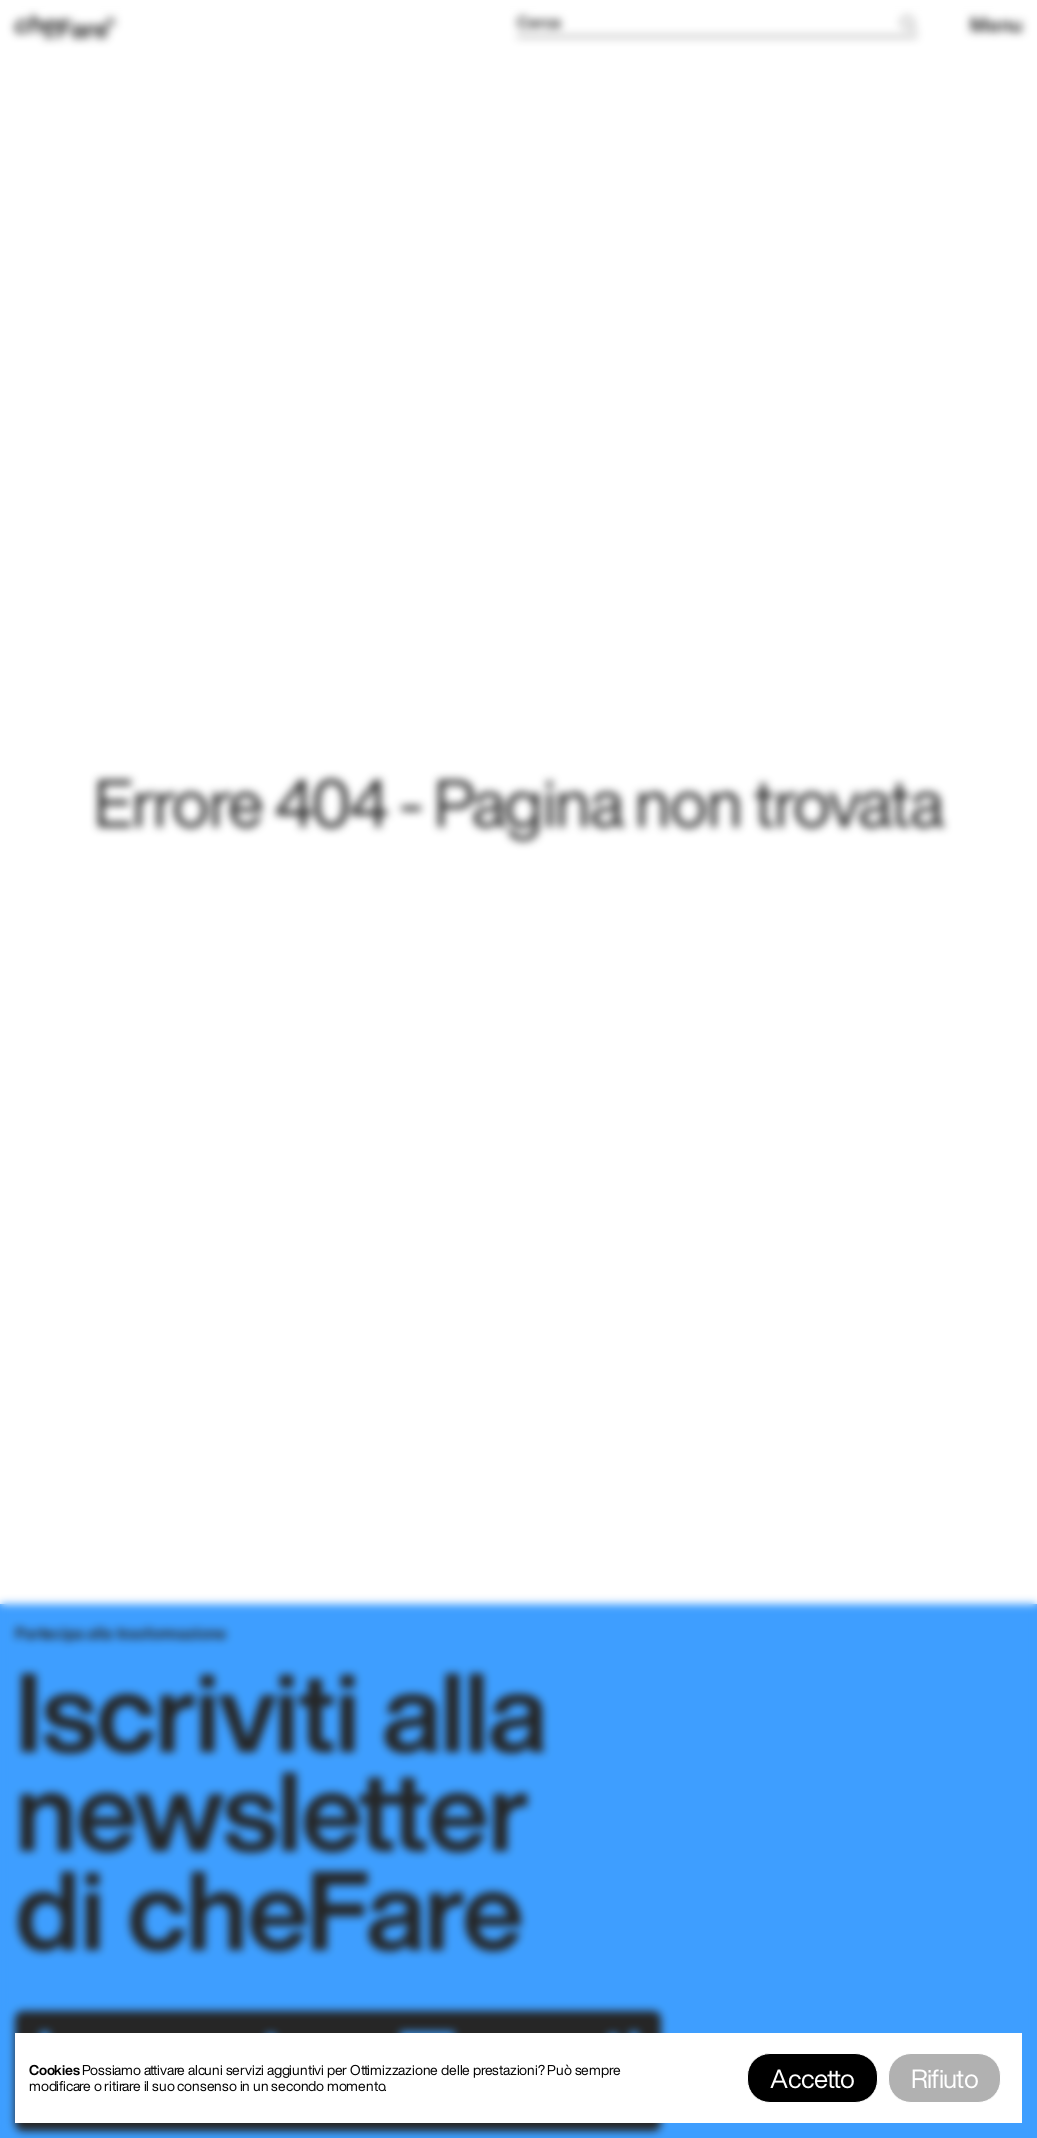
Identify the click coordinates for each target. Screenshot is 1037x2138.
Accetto (812, 2078)
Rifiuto (944, 2078)
